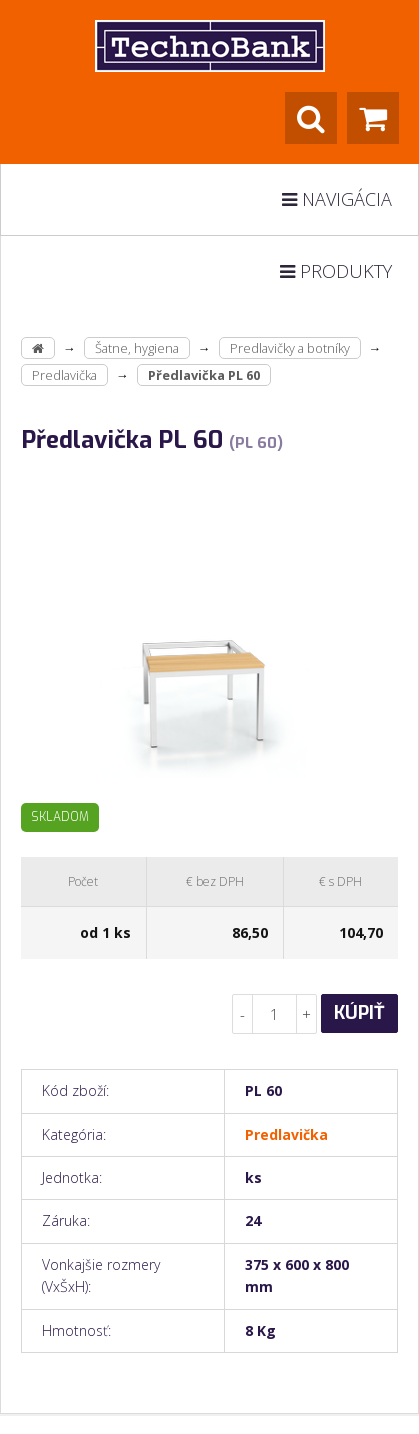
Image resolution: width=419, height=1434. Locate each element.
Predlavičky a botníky (290, 348)
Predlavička (64, 375)
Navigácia (337, 199)
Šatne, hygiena (137, 348)
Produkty (336, 271)
